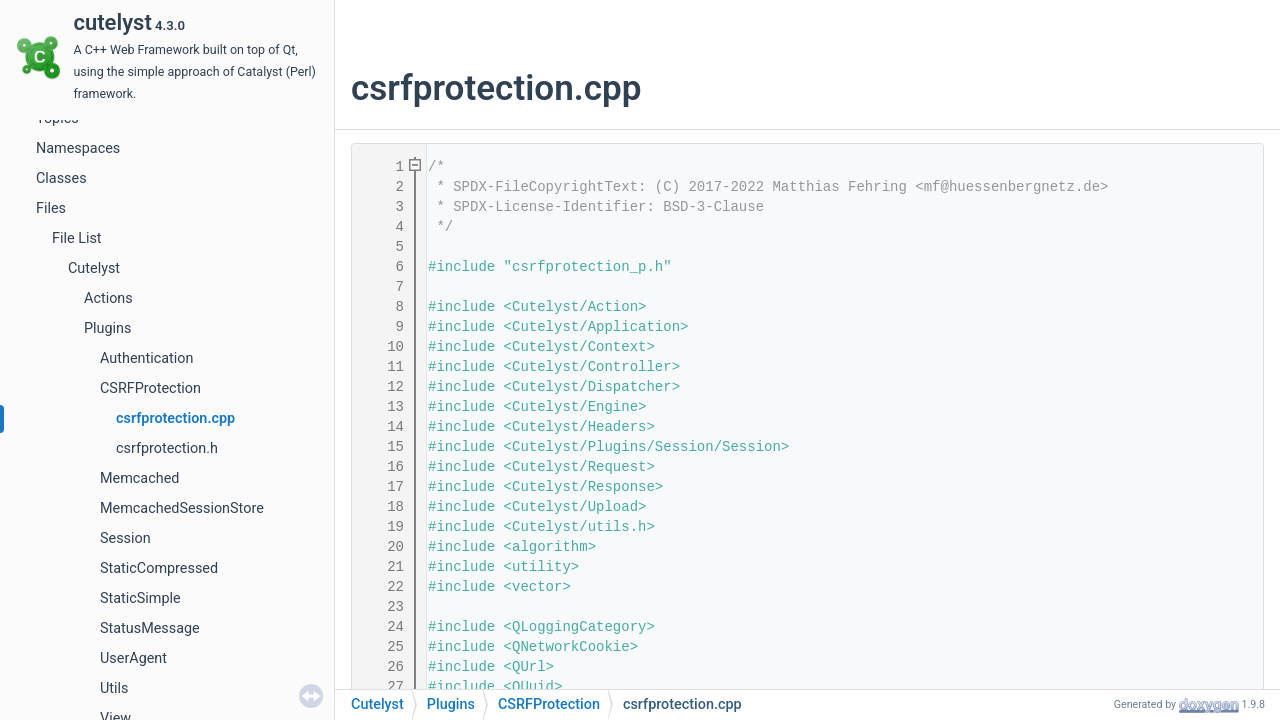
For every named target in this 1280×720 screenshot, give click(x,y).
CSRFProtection (150, 388)
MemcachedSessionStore (182, 508)
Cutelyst (94, 268)
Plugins (107, 328)
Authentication (146, 358)
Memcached (139, 478)
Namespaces (78, 148)
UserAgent (133, 658)
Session (125, 538)
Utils (114, 688)
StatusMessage (150, 628)
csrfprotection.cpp (175, 418)
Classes (61, 178)
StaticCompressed (159, 568)
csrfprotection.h (167, 448)
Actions (108, 298)
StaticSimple (140, 598)
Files (51, 208)
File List (77, 238)
